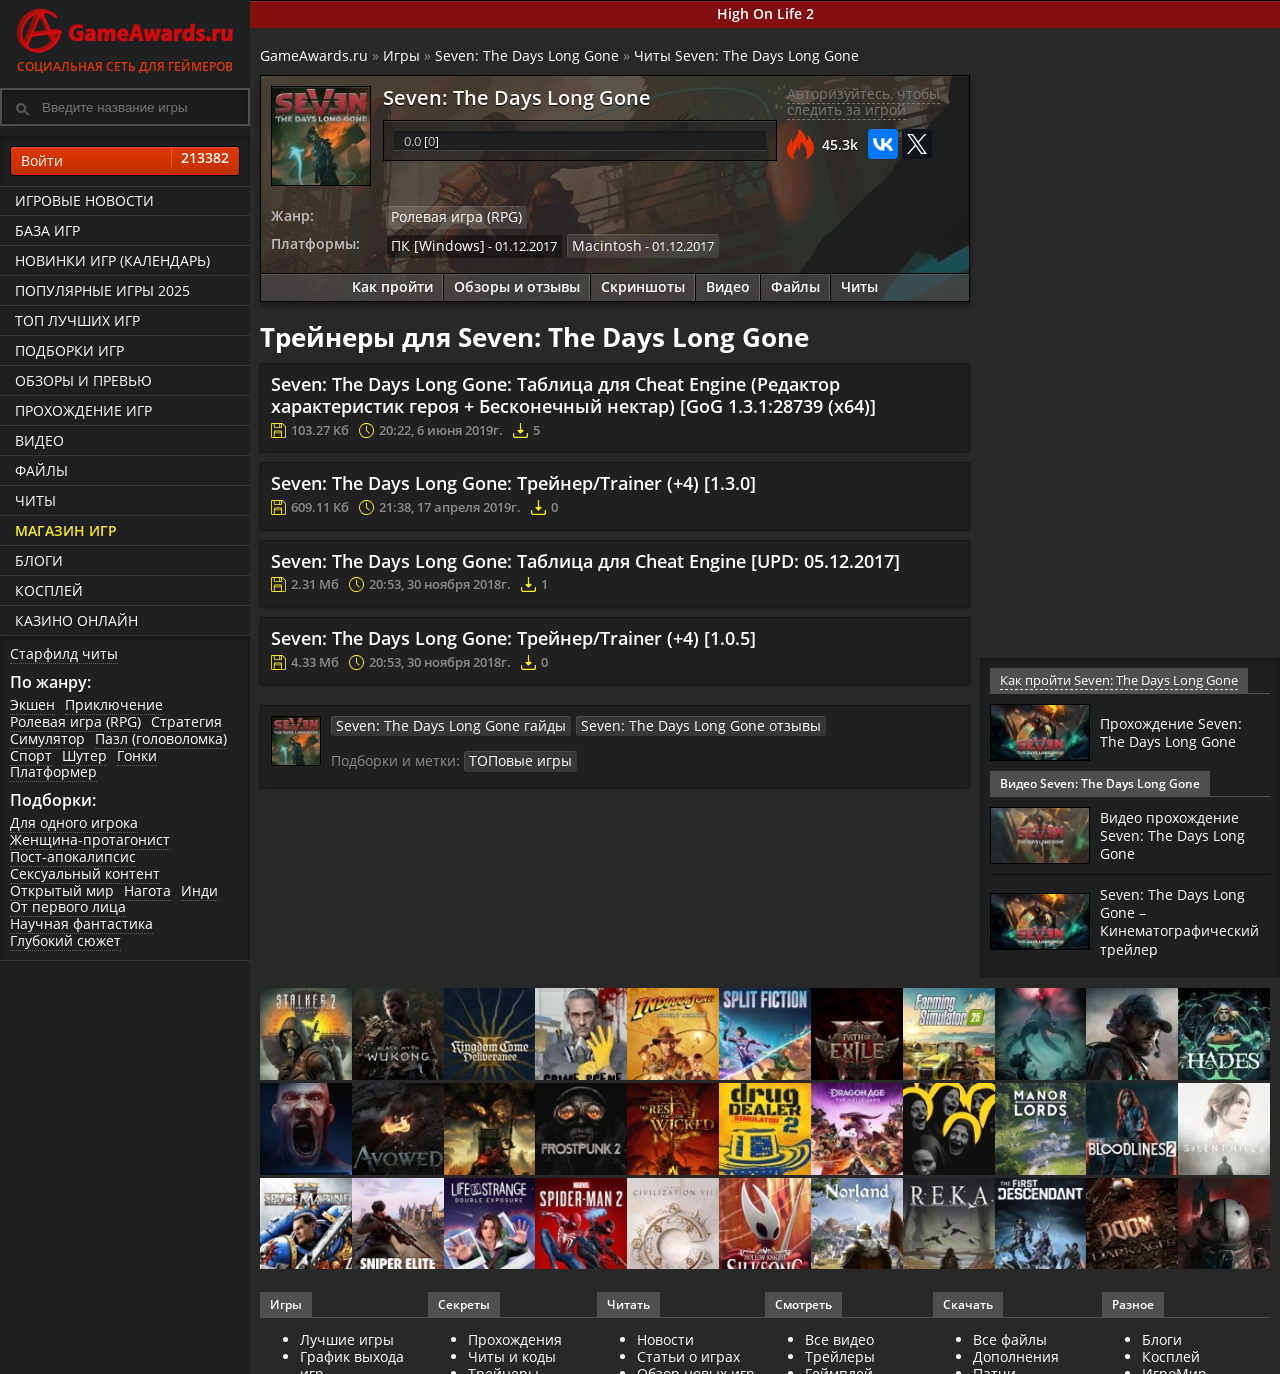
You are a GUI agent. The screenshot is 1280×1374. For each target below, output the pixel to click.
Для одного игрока (74, 822)
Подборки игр (69, 350)
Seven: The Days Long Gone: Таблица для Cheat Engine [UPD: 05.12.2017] (585, 558)
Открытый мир (62, 890)
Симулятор (47, 738)
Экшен (32, 704)
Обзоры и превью (83, 380)
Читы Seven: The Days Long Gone (746, 55)
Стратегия (186, 721)
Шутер (84, 755)
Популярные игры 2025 (102, 290)
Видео (39, 440)
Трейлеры (840, 1355)
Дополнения (1016, 1355)
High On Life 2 (765, 13)
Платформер (53, 771)
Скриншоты (643, 284)
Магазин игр (66, 530)
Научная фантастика (81, 923)
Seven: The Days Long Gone (527, 55)
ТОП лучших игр (77, 320)
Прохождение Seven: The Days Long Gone (1178, 732)
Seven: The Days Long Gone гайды (438, 722)
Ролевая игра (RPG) (75, 721)
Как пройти (392, 284)
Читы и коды (512, 1355)
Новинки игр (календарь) (112, 260)
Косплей (49, 590)
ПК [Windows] (432, 244)
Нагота (147, 890)
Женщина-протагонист (90, 839)
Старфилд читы (64, 653)
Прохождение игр (83, 410)
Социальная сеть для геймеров (125, 37)
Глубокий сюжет (65, 940)
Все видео (839, 1338)
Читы (35, 500)
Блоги (39, 560)
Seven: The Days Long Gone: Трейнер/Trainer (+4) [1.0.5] (513, 635)
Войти (125, 161)
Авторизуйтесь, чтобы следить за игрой (863, 102)
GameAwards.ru (314, 55)
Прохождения (515, 1338)
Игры (401, 55)
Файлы (41, 470)
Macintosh (592, 244)
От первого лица (68, 906)
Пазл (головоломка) (161, 738)
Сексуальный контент (85, 873)
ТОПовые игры (515, 756)
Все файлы (1010, 1338)
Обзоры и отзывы (517, 284)
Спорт (31, 755)
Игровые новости (84, 200)
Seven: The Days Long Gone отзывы (663, 722)
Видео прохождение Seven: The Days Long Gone (1178, 835)
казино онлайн (76, 620)
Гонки (137, 755)
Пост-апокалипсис (73, 856)
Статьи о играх (688, 1355)
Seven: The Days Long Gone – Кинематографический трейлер (1188, 921)
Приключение (114, 704)
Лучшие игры (347, 1338)
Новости (665, 1338)
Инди (199, 890)
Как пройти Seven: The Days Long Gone (1116, 680)
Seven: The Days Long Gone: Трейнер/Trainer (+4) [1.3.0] (513, 481)
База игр (47, 230)
